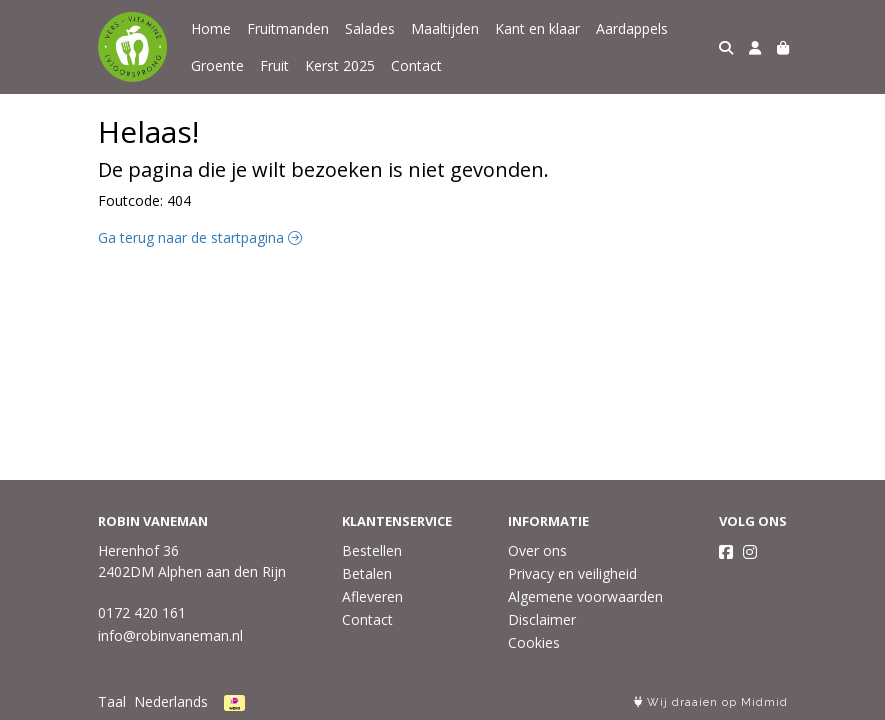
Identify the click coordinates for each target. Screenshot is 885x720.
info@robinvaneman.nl (170, 635)
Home (211, 28)
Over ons (537, 550)
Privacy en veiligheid (572, 573)
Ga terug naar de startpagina (200, 237)
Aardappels (632, 28)
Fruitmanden (288, 28)
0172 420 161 (142, 612)
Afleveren (372, 596)
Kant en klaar (537, 28)
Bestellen (372, 550)
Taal (112, 701)
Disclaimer (542, 619)
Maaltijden (445, 28)
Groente (217, 65)
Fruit (274, 65)
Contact (416, 65)
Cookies (534, 642)
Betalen (367, 573)
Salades (370, 28)
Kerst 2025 (340, 65)
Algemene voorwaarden (585, 596)
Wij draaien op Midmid (711, 702)
